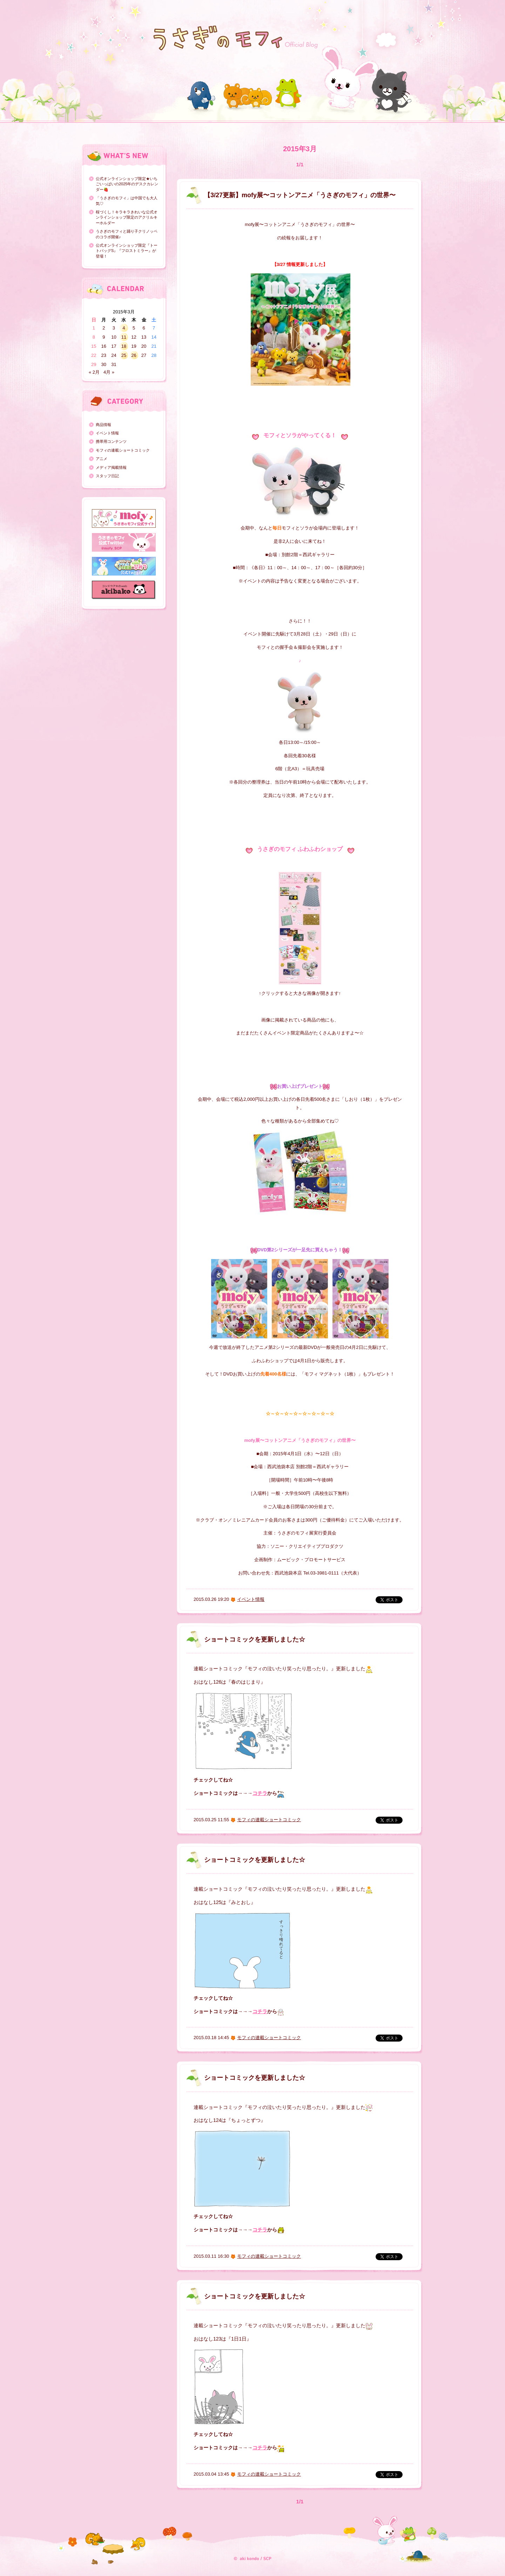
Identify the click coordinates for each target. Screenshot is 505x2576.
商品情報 (103, 424)
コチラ (259, 1793)
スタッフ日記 (107, 476)
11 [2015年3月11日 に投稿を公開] (123, 337)
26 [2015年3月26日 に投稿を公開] (133, 355)
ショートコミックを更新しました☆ (254, 1639)
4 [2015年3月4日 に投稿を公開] (123, 328)
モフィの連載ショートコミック (123, 450)
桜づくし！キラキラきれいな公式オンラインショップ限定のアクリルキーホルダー (126, 217)
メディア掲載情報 (111, 467)
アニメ (101, 459)
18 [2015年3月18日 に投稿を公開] (123, 346)
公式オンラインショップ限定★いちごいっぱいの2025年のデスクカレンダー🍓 (127, 184)
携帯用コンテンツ (111, 441)
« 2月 (94, 372)
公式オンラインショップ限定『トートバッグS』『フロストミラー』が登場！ (126, 250)
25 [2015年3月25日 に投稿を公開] (123, 355)
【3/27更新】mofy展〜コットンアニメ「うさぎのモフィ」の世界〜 (300, 195)
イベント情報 (107, 433)
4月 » (108, 372)
